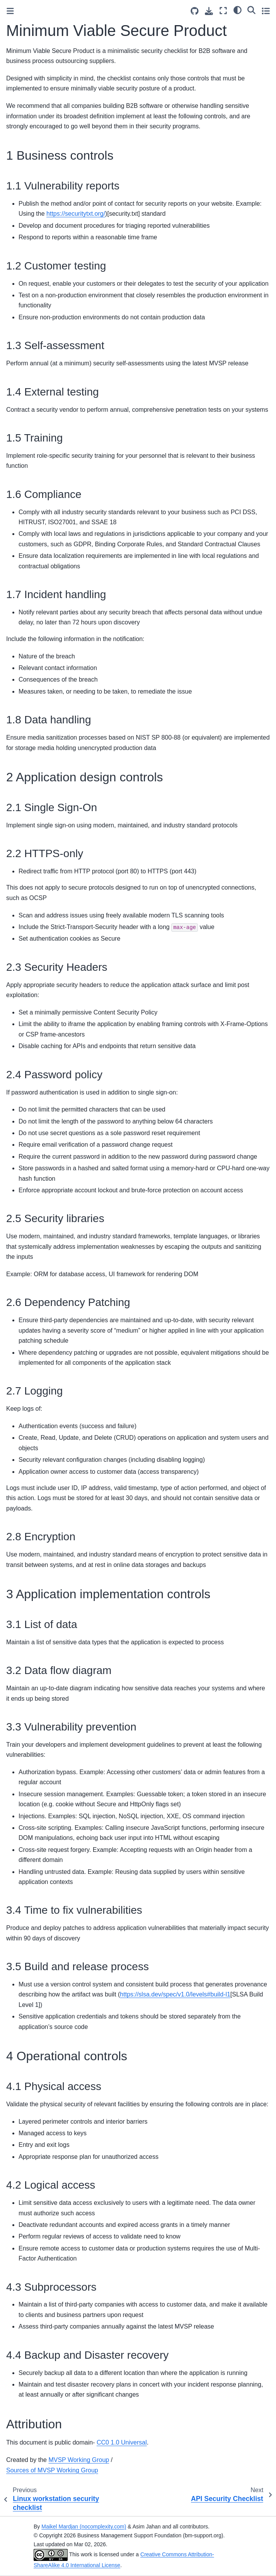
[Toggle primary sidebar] (10, 11)
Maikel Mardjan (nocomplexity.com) (83, 2526)
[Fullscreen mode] (223, 10)
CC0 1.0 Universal (122, 2442)
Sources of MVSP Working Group (52, 2470)
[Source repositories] (194, 11)
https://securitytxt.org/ (75, 213)
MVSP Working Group (78, 2460)
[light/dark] (237, 9)
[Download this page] (209, 11)
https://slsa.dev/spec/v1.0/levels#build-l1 (175, 1994)
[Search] (251, 9)
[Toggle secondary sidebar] (266, 10)
